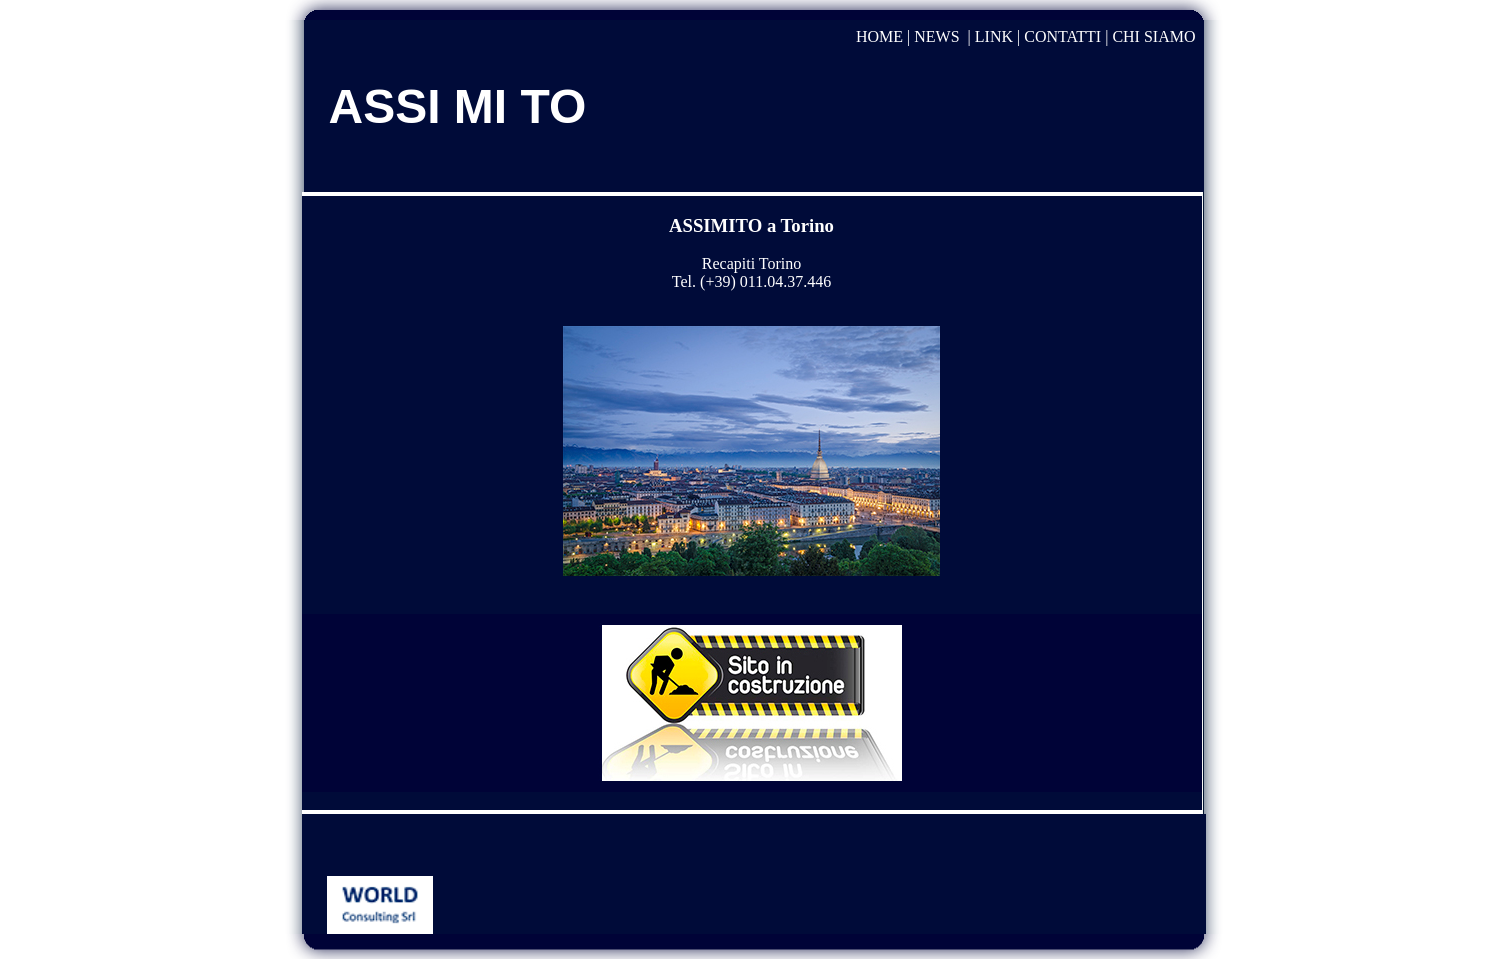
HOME (879, 36)
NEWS (936, 36)
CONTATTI (1062, 36)
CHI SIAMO (1153, 36)
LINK (994, 36)
